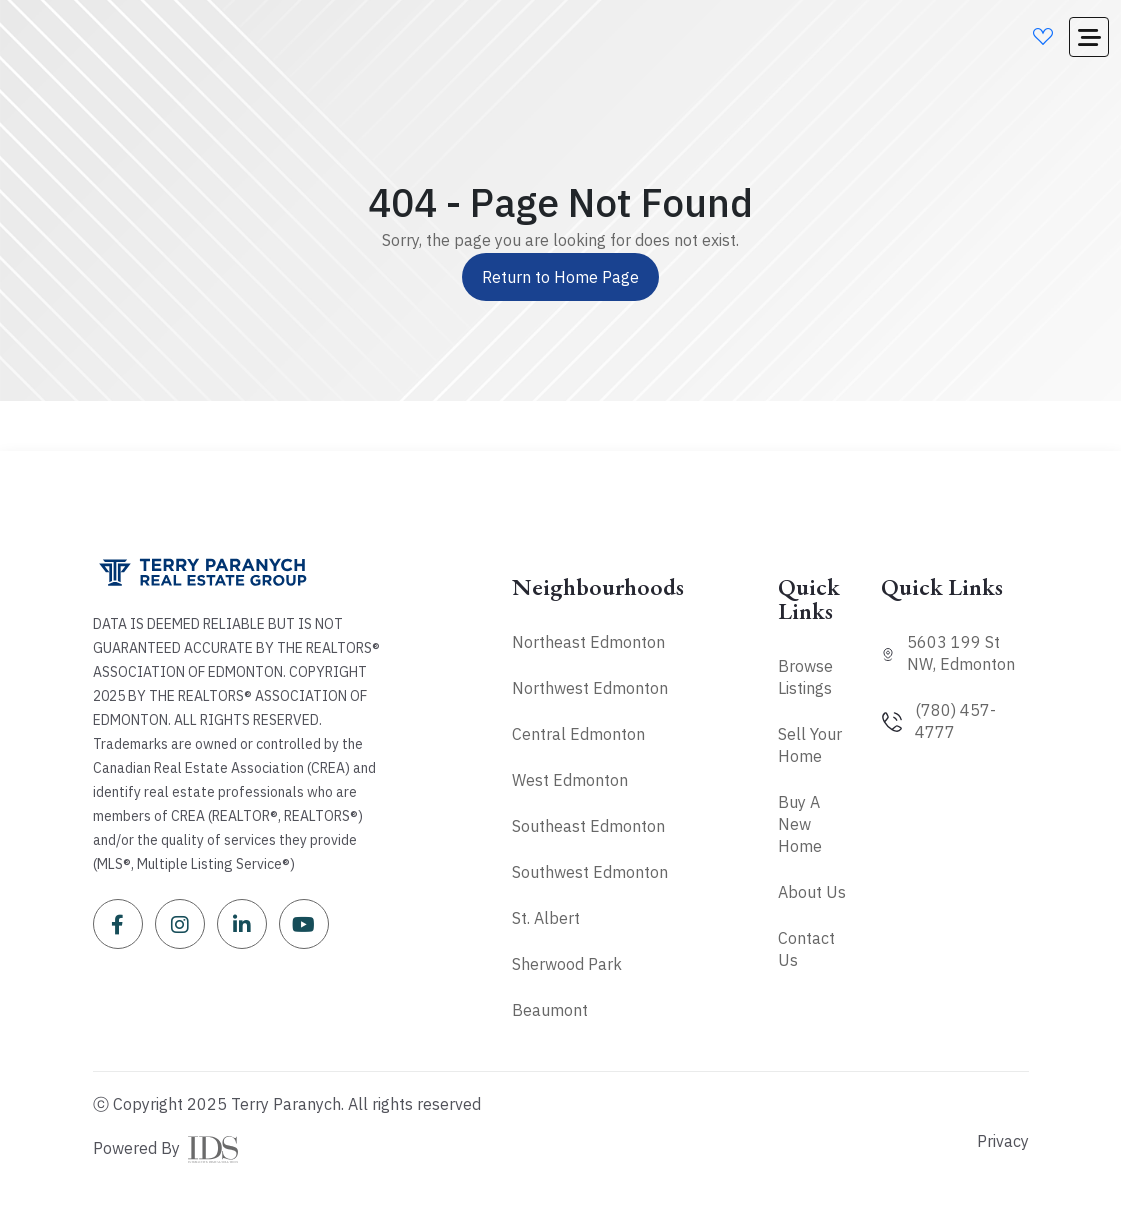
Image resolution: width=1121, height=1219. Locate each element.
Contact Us (806, 949)
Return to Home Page (560, 277)
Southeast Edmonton (588, 826)
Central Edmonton (578, 734)
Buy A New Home (800, 824)
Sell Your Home (810, 745)
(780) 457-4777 (955, 721)
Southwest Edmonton (590, 872)
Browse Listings (805, 677)
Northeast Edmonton (588, 642)
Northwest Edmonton (590, 688)
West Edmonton (570, 780)
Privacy (1003, 1141)
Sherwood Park (567, 964)
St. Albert (546, 918)
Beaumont (550, 1010)
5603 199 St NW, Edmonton (961, 653)
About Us (812, 892)
